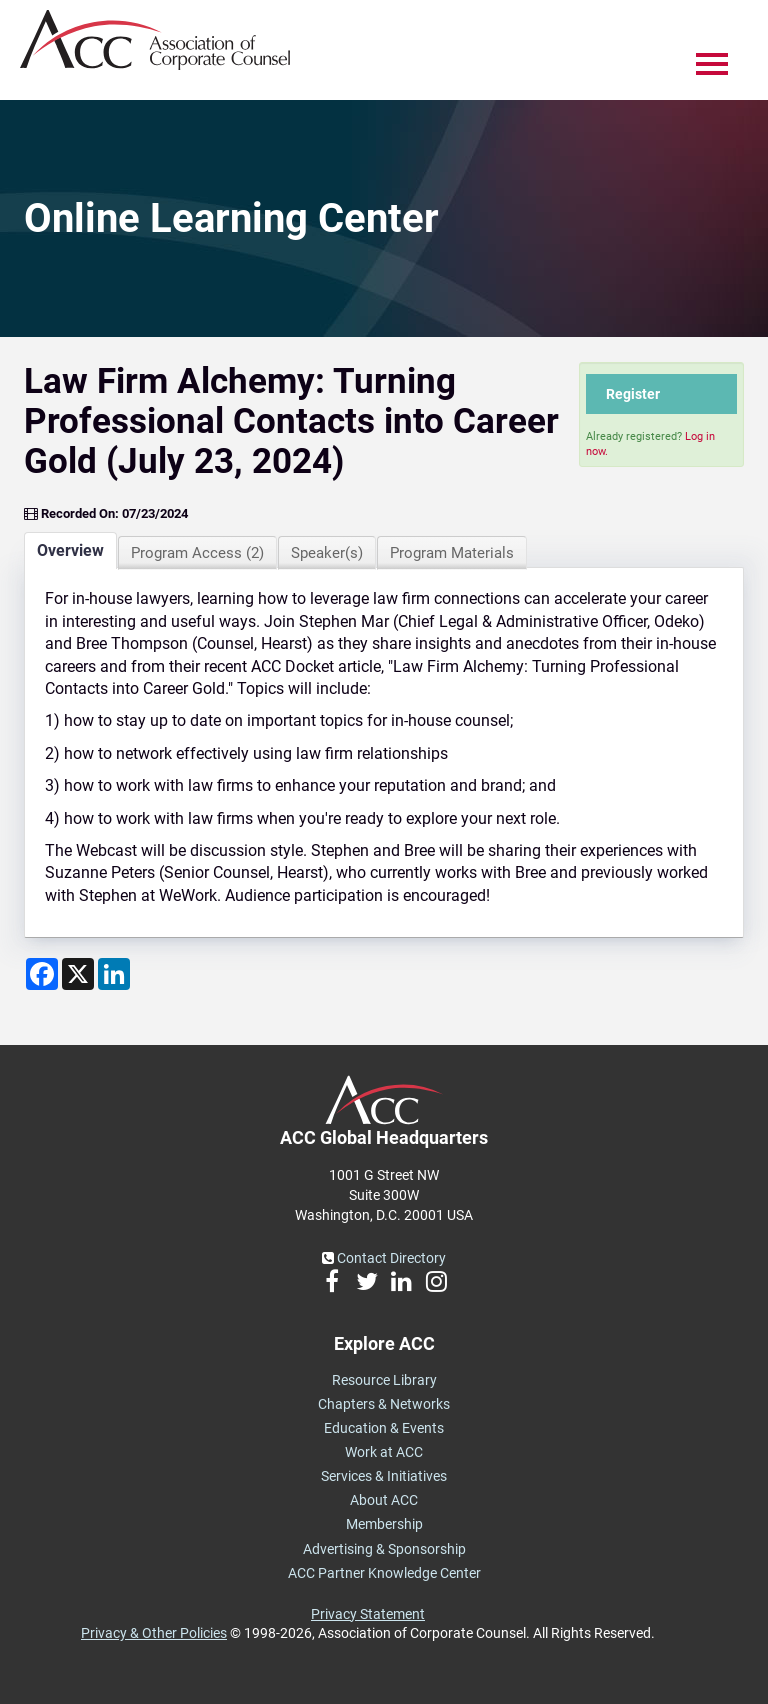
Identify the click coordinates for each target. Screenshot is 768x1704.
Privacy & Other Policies (154, 1633)
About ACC (384, 1500)
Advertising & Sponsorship (384, 1549)
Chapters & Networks (384, 1404)
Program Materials (452, 553)
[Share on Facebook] (42, 974)
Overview (70, 550)
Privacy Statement (368, 1614)
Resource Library (384, 1380)
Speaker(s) (327, 553)
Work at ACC (384, 1452)
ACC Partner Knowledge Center (384, 1573)
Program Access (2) (197, 553)
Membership (384, 1524)
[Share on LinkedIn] (114, 974)
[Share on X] (78, 974)
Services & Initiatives (384, 1476)
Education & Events (384, 1428)
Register (633, 394)
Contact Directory (384, 1258)
